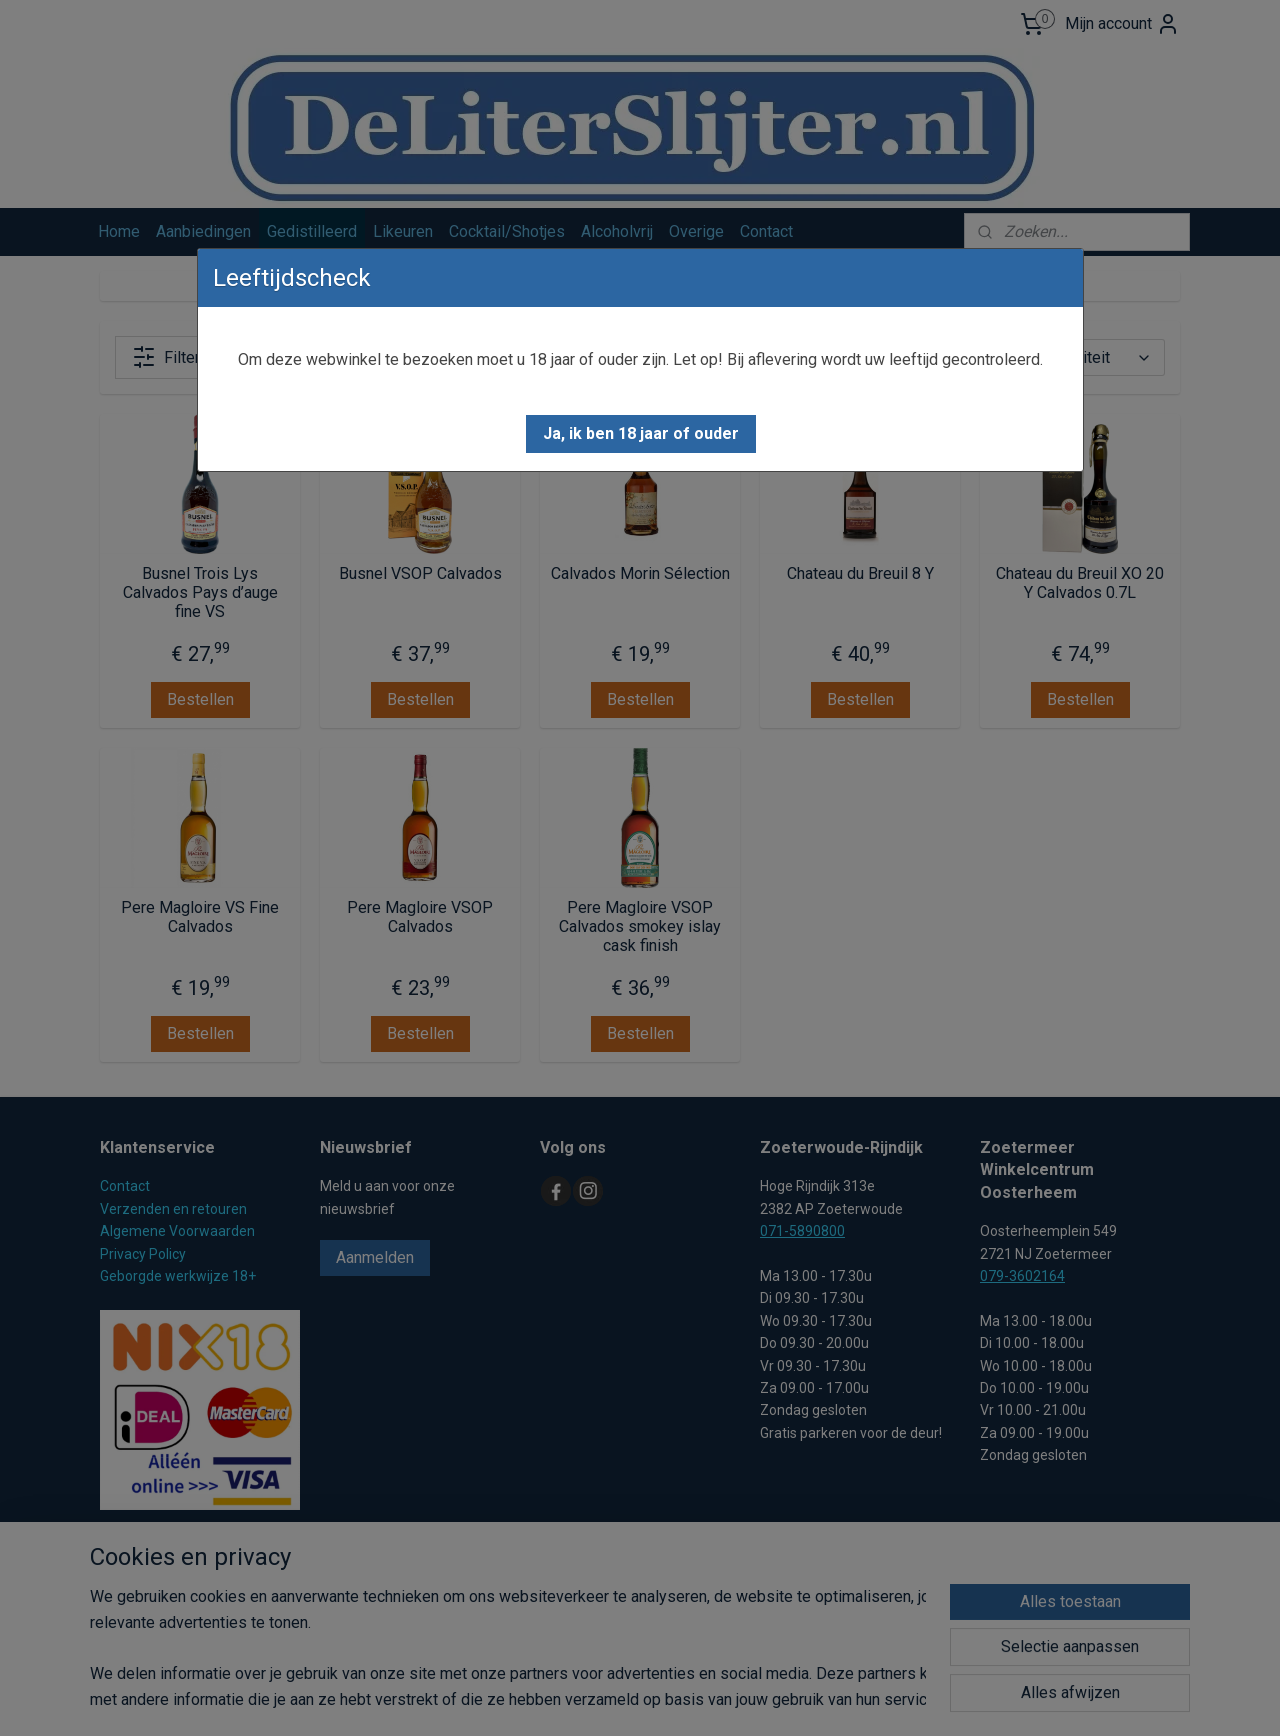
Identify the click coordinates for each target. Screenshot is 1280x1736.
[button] (641, 434)
